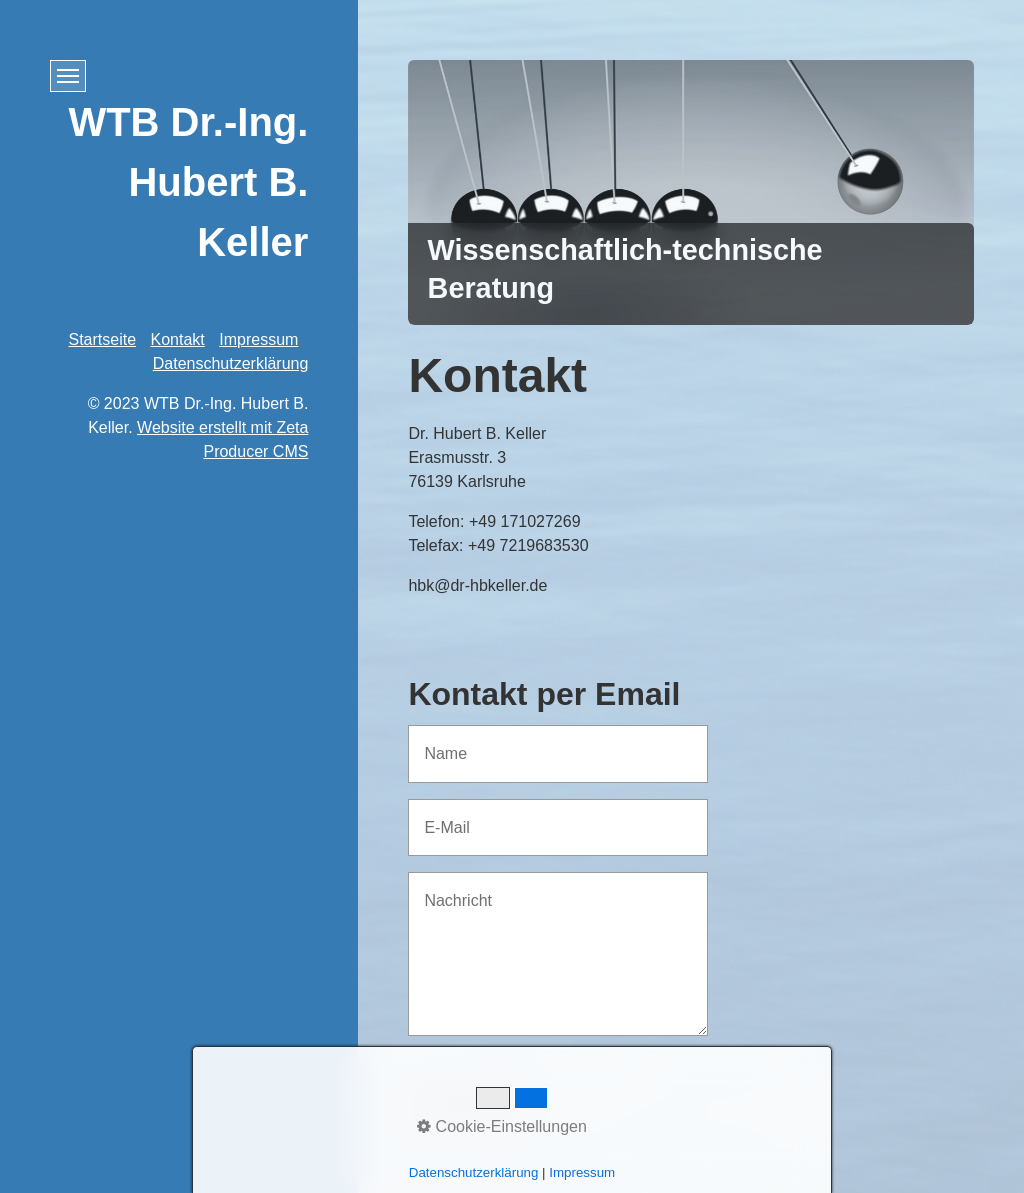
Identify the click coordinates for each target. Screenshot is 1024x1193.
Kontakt (178, 339)
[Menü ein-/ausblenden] (68, 76)
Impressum (258, 339)
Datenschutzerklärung (231, 363)
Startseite (103, 339)
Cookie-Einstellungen (502, 1126)
